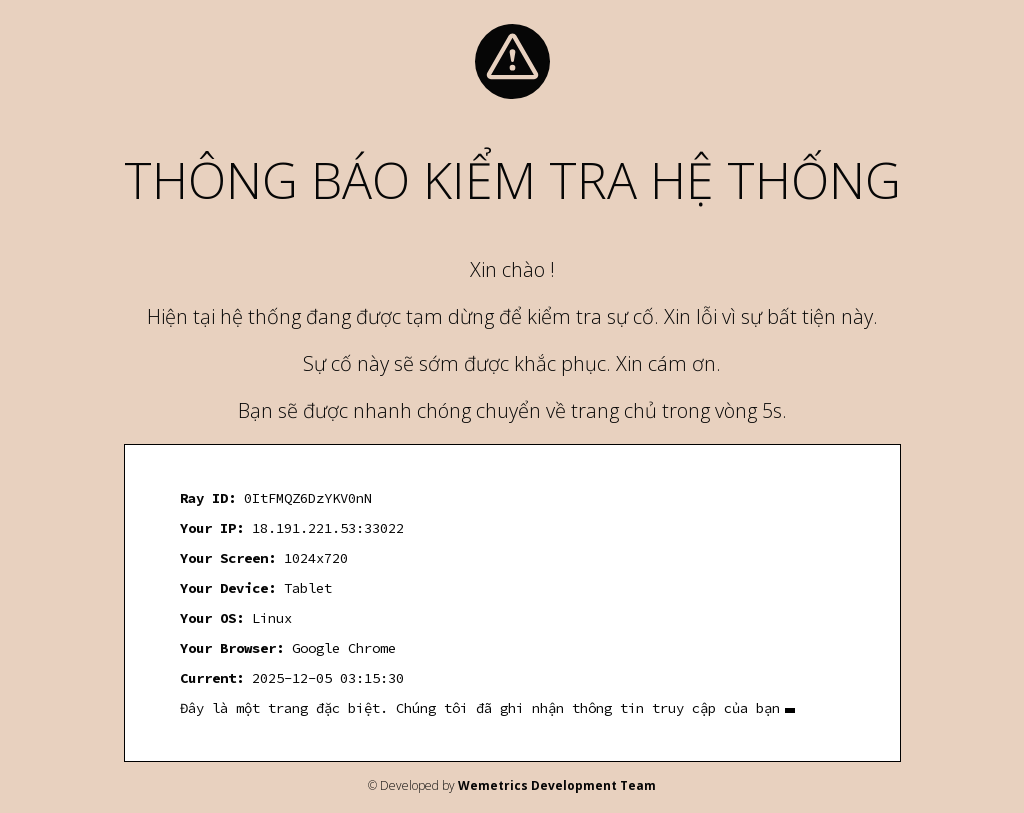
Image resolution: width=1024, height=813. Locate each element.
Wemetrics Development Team (557, 785)
